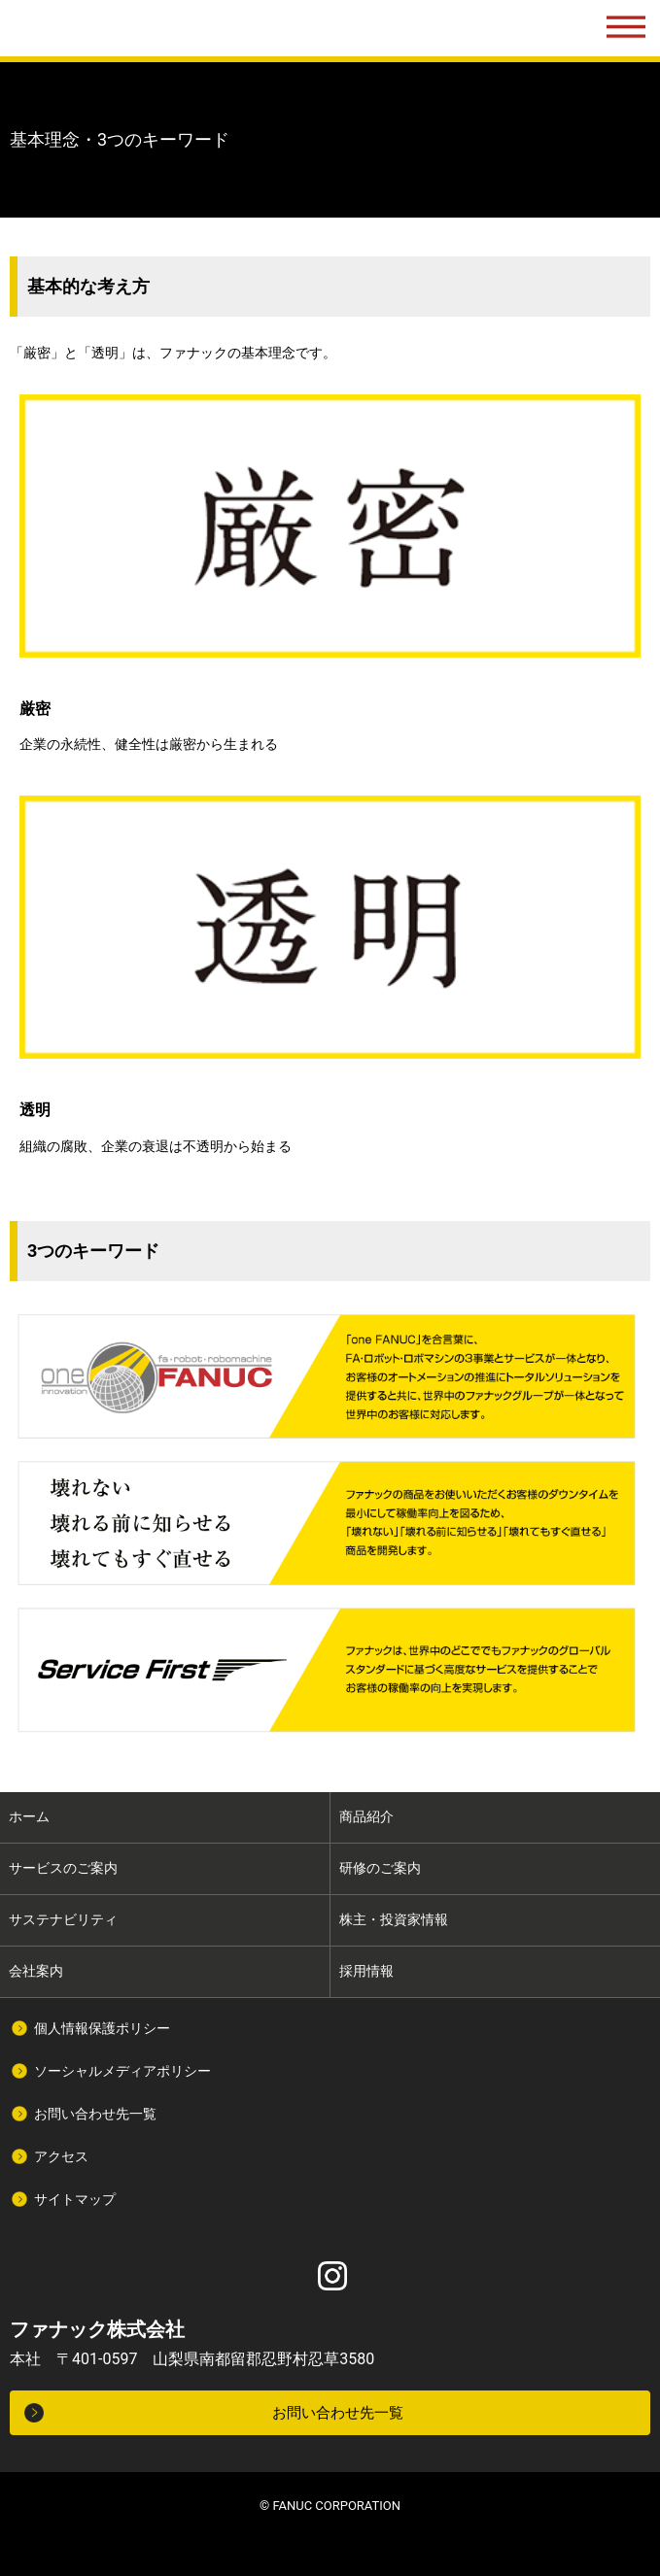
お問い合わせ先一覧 (95, 2113)
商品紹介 (366, 1816)
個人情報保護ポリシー (102, 2028)
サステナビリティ (63, 1919)
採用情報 (366, 1971)
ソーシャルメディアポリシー (122, 2071)
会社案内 (36, 1971)
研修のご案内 (380, 1868)
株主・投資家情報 (393, 1919)
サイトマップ (75, 2199)
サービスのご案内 (63, 1868)
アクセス (61, 2156)
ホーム (29, 1816)
